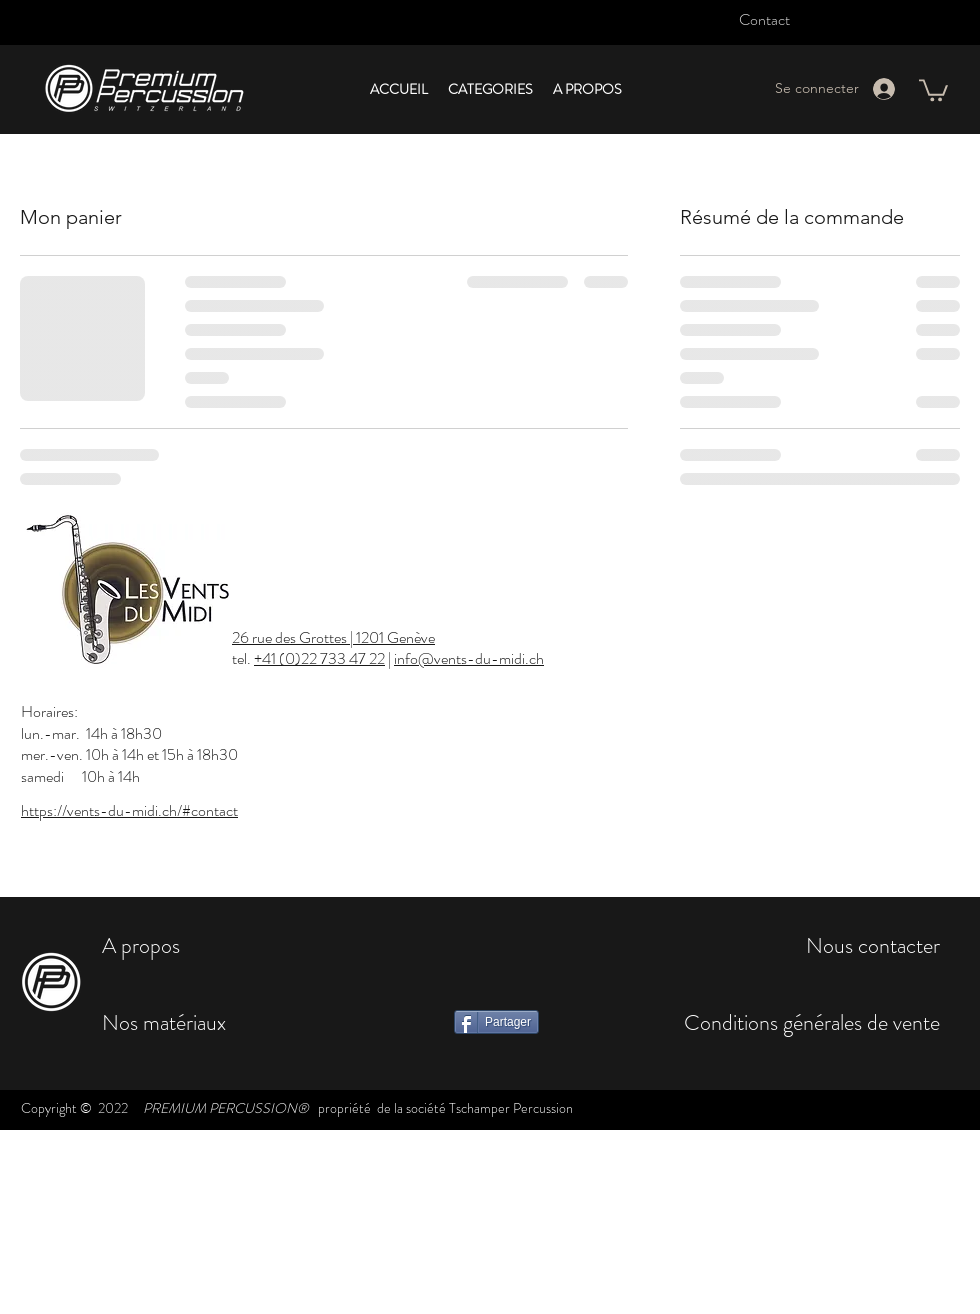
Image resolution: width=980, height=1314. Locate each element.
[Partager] (496, 1022)
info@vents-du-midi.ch (469, 658)
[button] (490, 89)
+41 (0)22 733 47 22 (319, 658)
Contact (764, 19)
